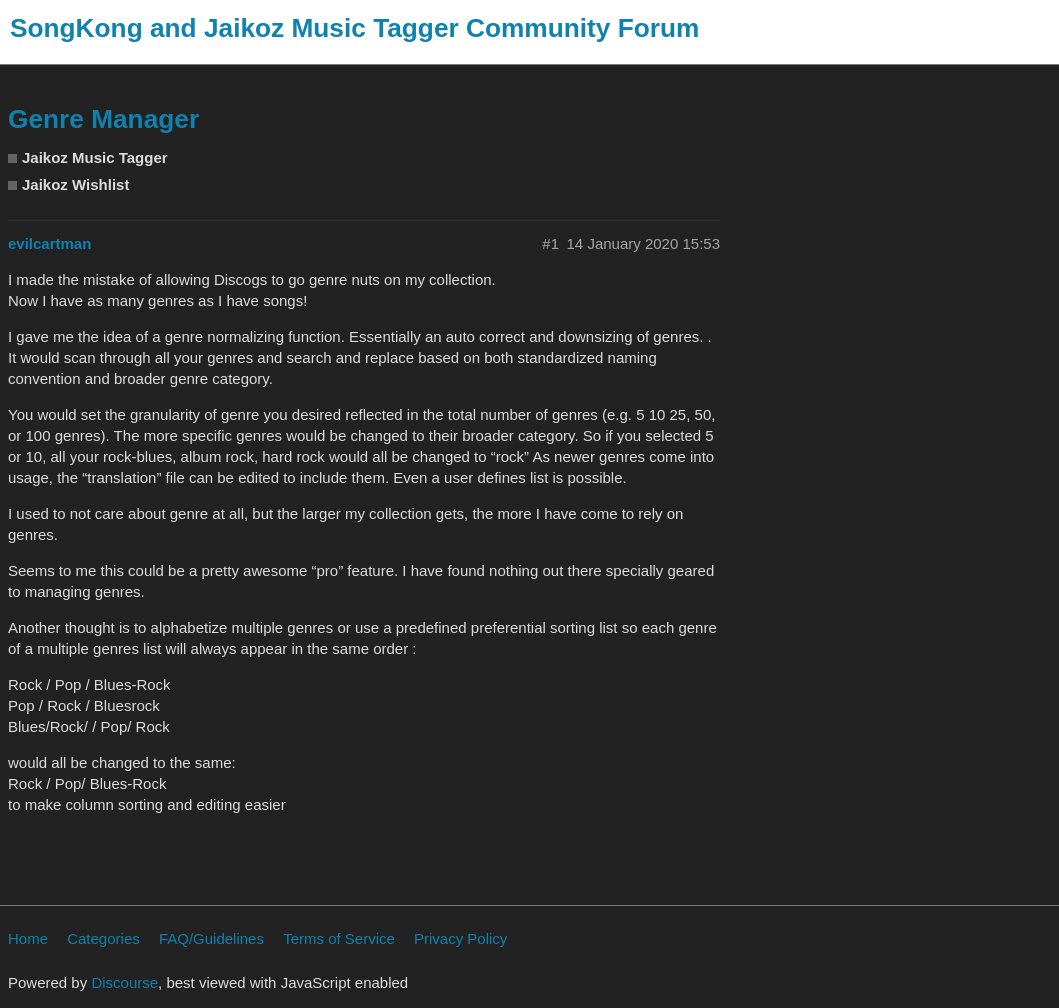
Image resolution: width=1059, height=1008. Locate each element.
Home (28, 938)
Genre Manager (103, 119)
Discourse (124, 982)
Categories (103, 938)
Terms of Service (339, 938)
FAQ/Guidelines (211, 938)
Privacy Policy (460, 938)
